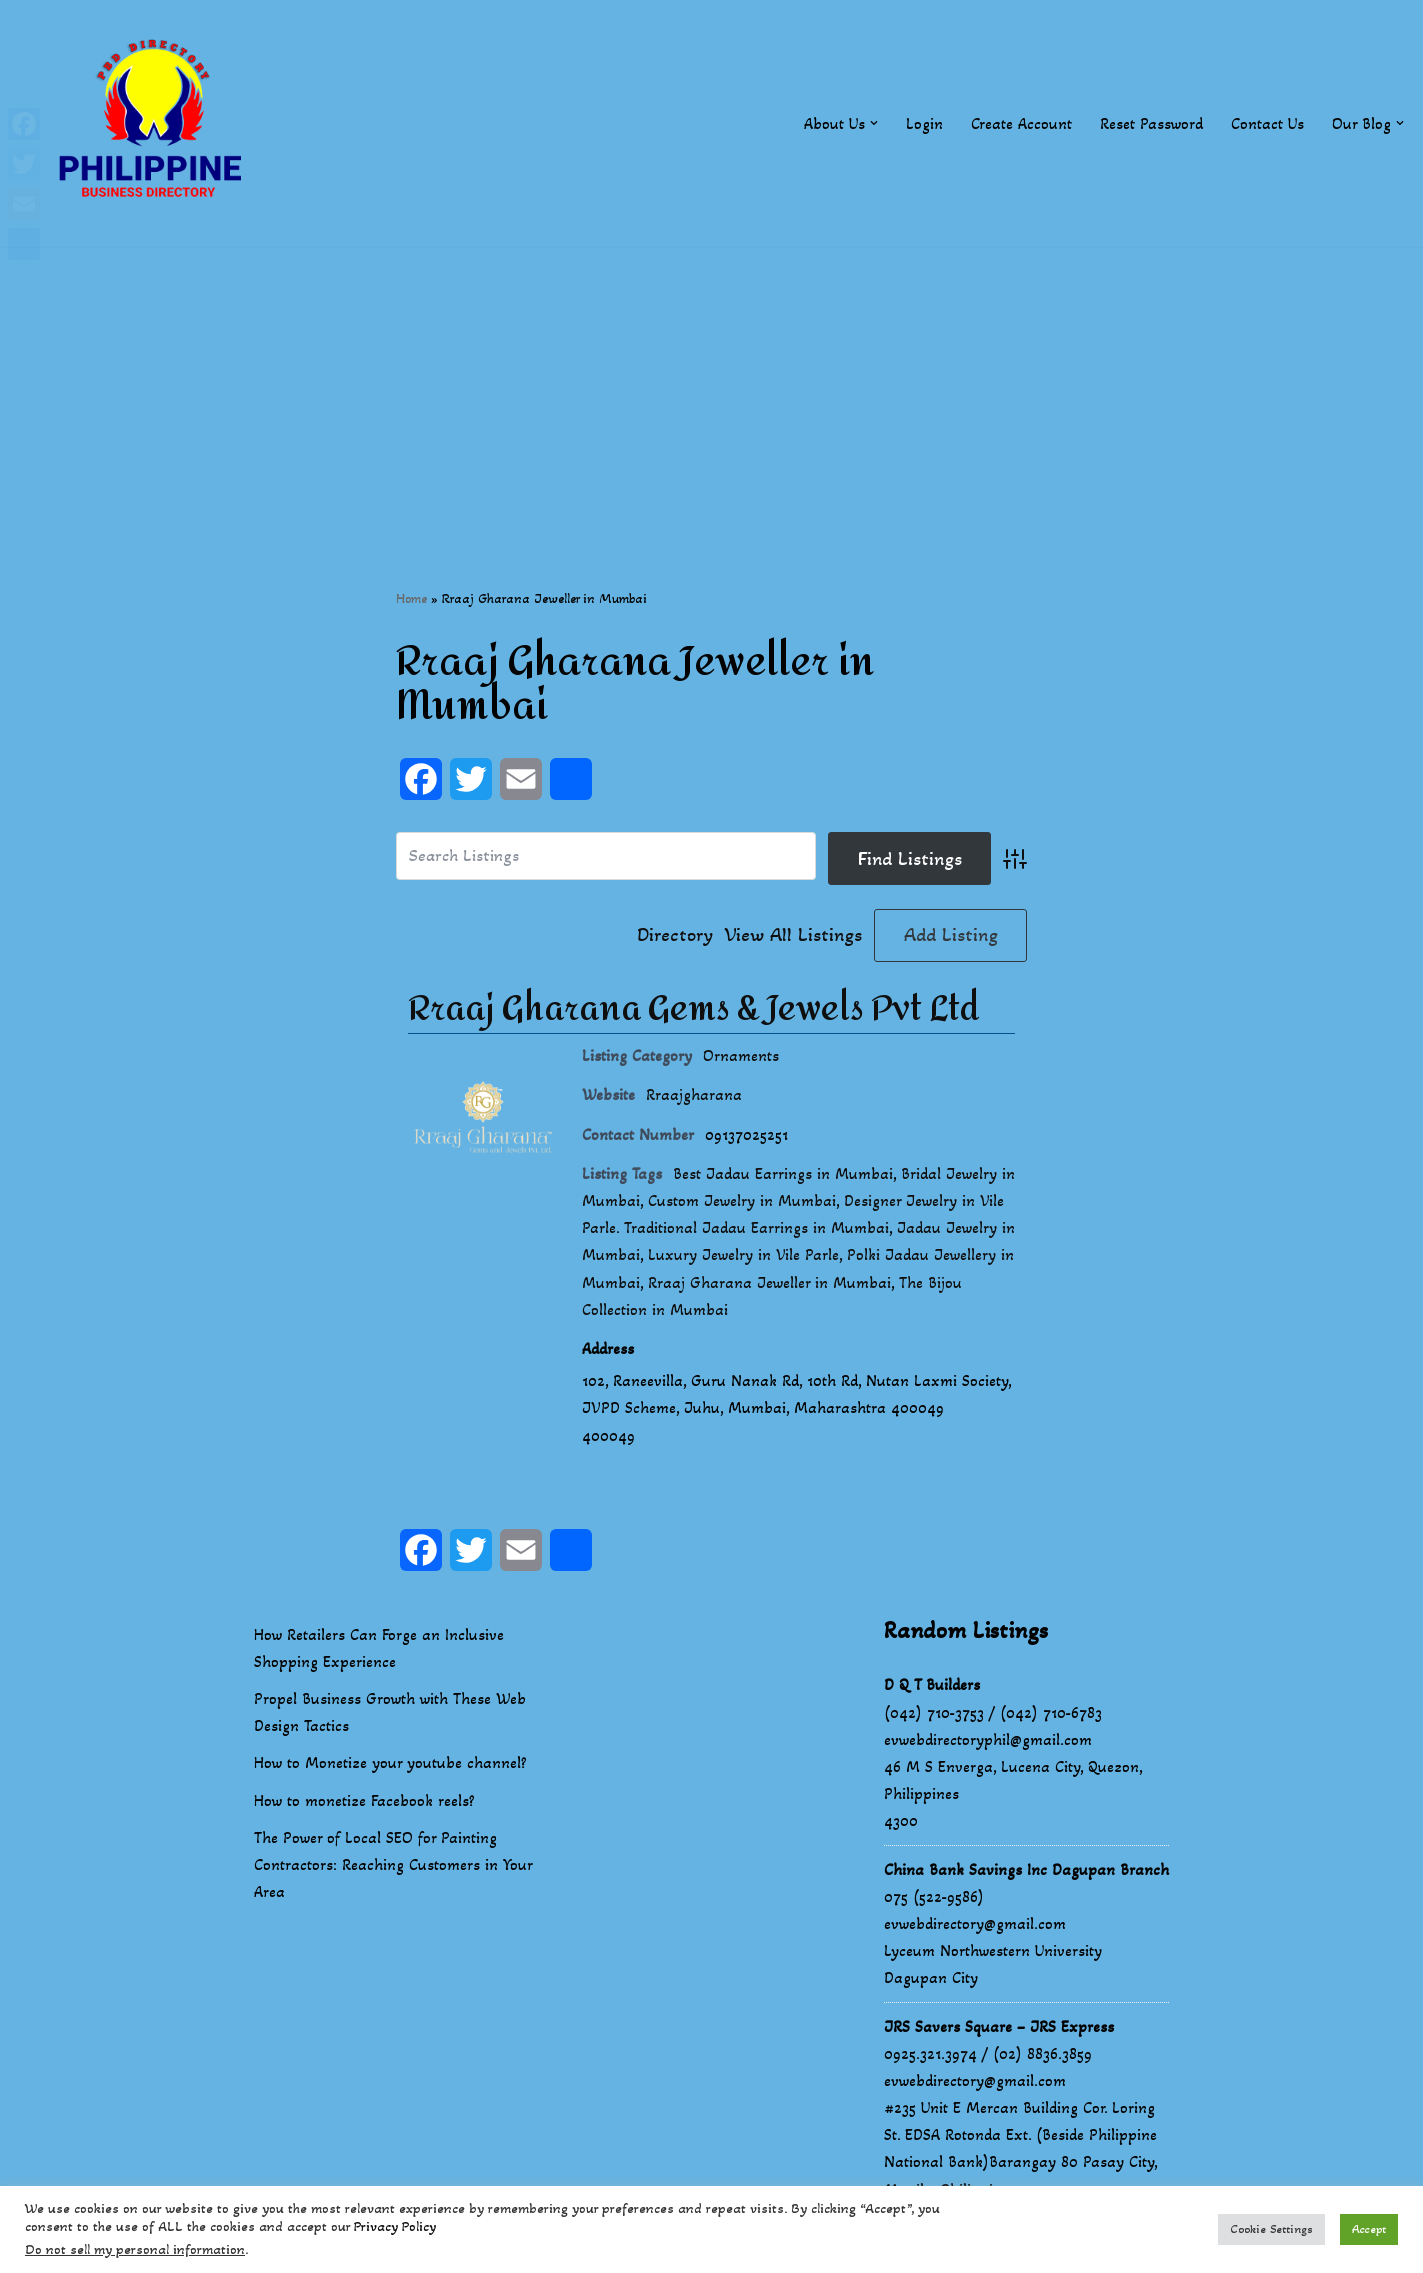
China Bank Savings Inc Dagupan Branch (1026, 1869)
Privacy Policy (395, 2226)
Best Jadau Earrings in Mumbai (783, 1173)
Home (411, 598)
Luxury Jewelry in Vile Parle (743, 1254)
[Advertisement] (712, 387)
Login (924, 123)
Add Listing (951, 935)
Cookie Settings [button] (1271, 2229)
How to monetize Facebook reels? (364, 1800)
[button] (874, 123)
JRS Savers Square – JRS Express (999, 2026)
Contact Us (1267, 123)
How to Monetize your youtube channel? (390, 1762)
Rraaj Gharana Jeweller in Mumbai (769, 1282)
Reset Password (1151, 123)
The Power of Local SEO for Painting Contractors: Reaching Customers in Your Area (393, 1864)
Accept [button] (1369, 2229)
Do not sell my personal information (135, 2249)
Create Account (1021, 123)
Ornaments (741, 1055)
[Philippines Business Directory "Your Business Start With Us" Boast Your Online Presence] (155, 123)
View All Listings (793, 935)
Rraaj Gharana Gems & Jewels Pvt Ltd (694, 1009)
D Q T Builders (932, 1684)
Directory (675, 935)
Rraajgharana (694, 1094)
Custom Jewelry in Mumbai (742, 1200)
